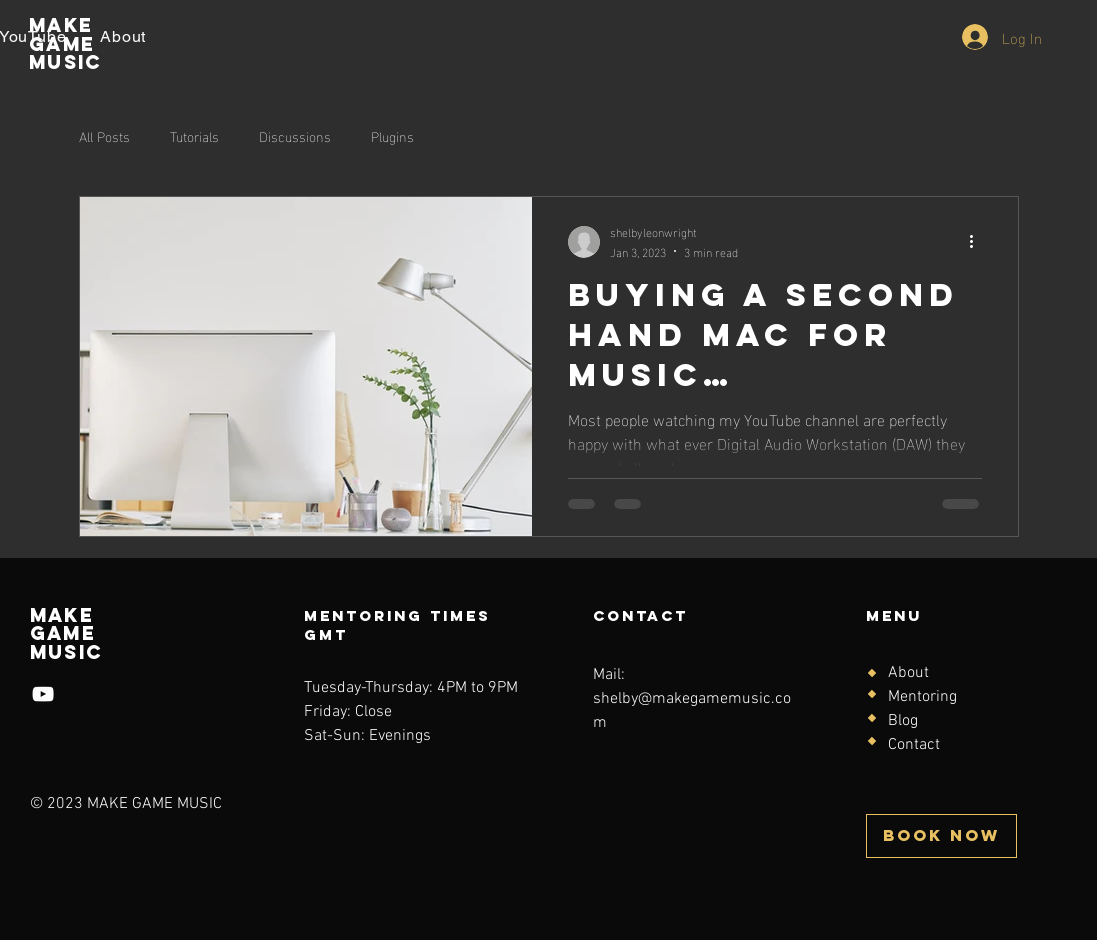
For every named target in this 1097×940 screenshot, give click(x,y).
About (908, 673)
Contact (914, 745)
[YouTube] (43, 694)
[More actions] (979, 242)
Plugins (392, 136)
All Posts (104, 136)
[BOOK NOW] (941, 836)
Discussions (295, 136)
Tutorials (194, 136)
